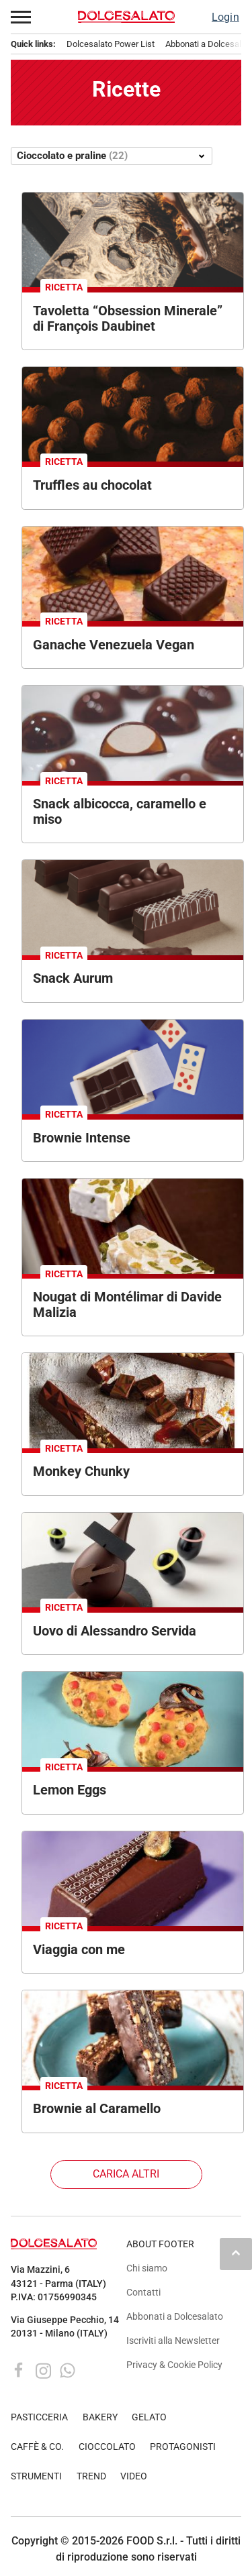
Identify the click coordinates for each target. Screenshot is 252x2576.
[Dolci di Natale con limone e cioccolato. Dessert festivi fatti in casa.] (132, 1719)
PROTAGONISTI (183, 2447)
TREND (91, 2476)
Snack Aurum (73, 978)
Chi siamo (146, 2268)
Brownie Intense (81, 1138)
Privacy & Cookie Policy (174, 2365)
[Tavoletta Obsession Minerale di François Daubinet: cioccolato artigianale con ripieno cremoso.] (132, 240)
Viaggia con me (79, 1949)
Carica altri (126, 2173)
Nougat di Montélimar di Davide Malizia (127, 1304)
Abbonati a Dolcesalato (174, 2316)
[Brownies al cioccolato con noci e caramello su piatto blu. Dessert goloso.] (132, 2037)
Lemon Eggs (69, 1790)
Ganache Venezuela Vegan (113, 645)
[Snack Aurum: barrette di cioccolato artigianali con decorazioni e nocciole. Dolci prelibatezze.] (132, 907)
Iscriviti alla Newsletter (173, 2341)
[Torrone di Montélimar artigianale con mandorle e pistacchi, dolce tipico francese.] (132, 1226)
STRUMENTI (36, 2476)
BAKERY (100, 2417)
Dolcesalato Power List (111, 44)
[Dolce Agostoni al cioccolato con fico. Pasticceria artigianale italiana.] (132, 1878)
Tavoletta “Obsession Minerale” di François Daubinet (127, 318)
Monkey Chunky (81, 1471)
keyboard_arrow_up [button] (236, 2253)
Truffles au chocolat (92, 485)
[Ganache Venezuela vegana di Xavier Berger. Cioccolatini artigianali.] (132, 574)
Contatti (143, 2292)
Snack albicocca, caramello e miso (119, 811)
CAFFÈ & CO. (37, 2447)
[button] (21, 17)
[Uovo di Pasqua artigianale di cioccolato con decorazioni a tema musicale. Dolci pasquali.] (132, 1560)
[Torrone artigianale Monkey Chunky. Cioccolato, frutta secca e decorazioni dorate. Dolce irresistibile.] (132, 1400)
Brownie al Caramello (97, 2108)
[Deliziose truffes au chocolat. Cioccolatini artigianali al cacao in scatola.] (132, 414)
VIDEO (133, 2476)
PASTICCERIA (39, 2417)
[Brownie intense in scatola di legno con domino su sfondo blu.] (132, 1067)
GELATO (149, 2417)
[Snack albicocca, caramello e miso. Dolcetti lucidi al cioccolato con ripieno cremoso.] (132, 733)
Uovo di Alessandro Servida (114, 1631)
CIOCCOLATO (107, 2447)
